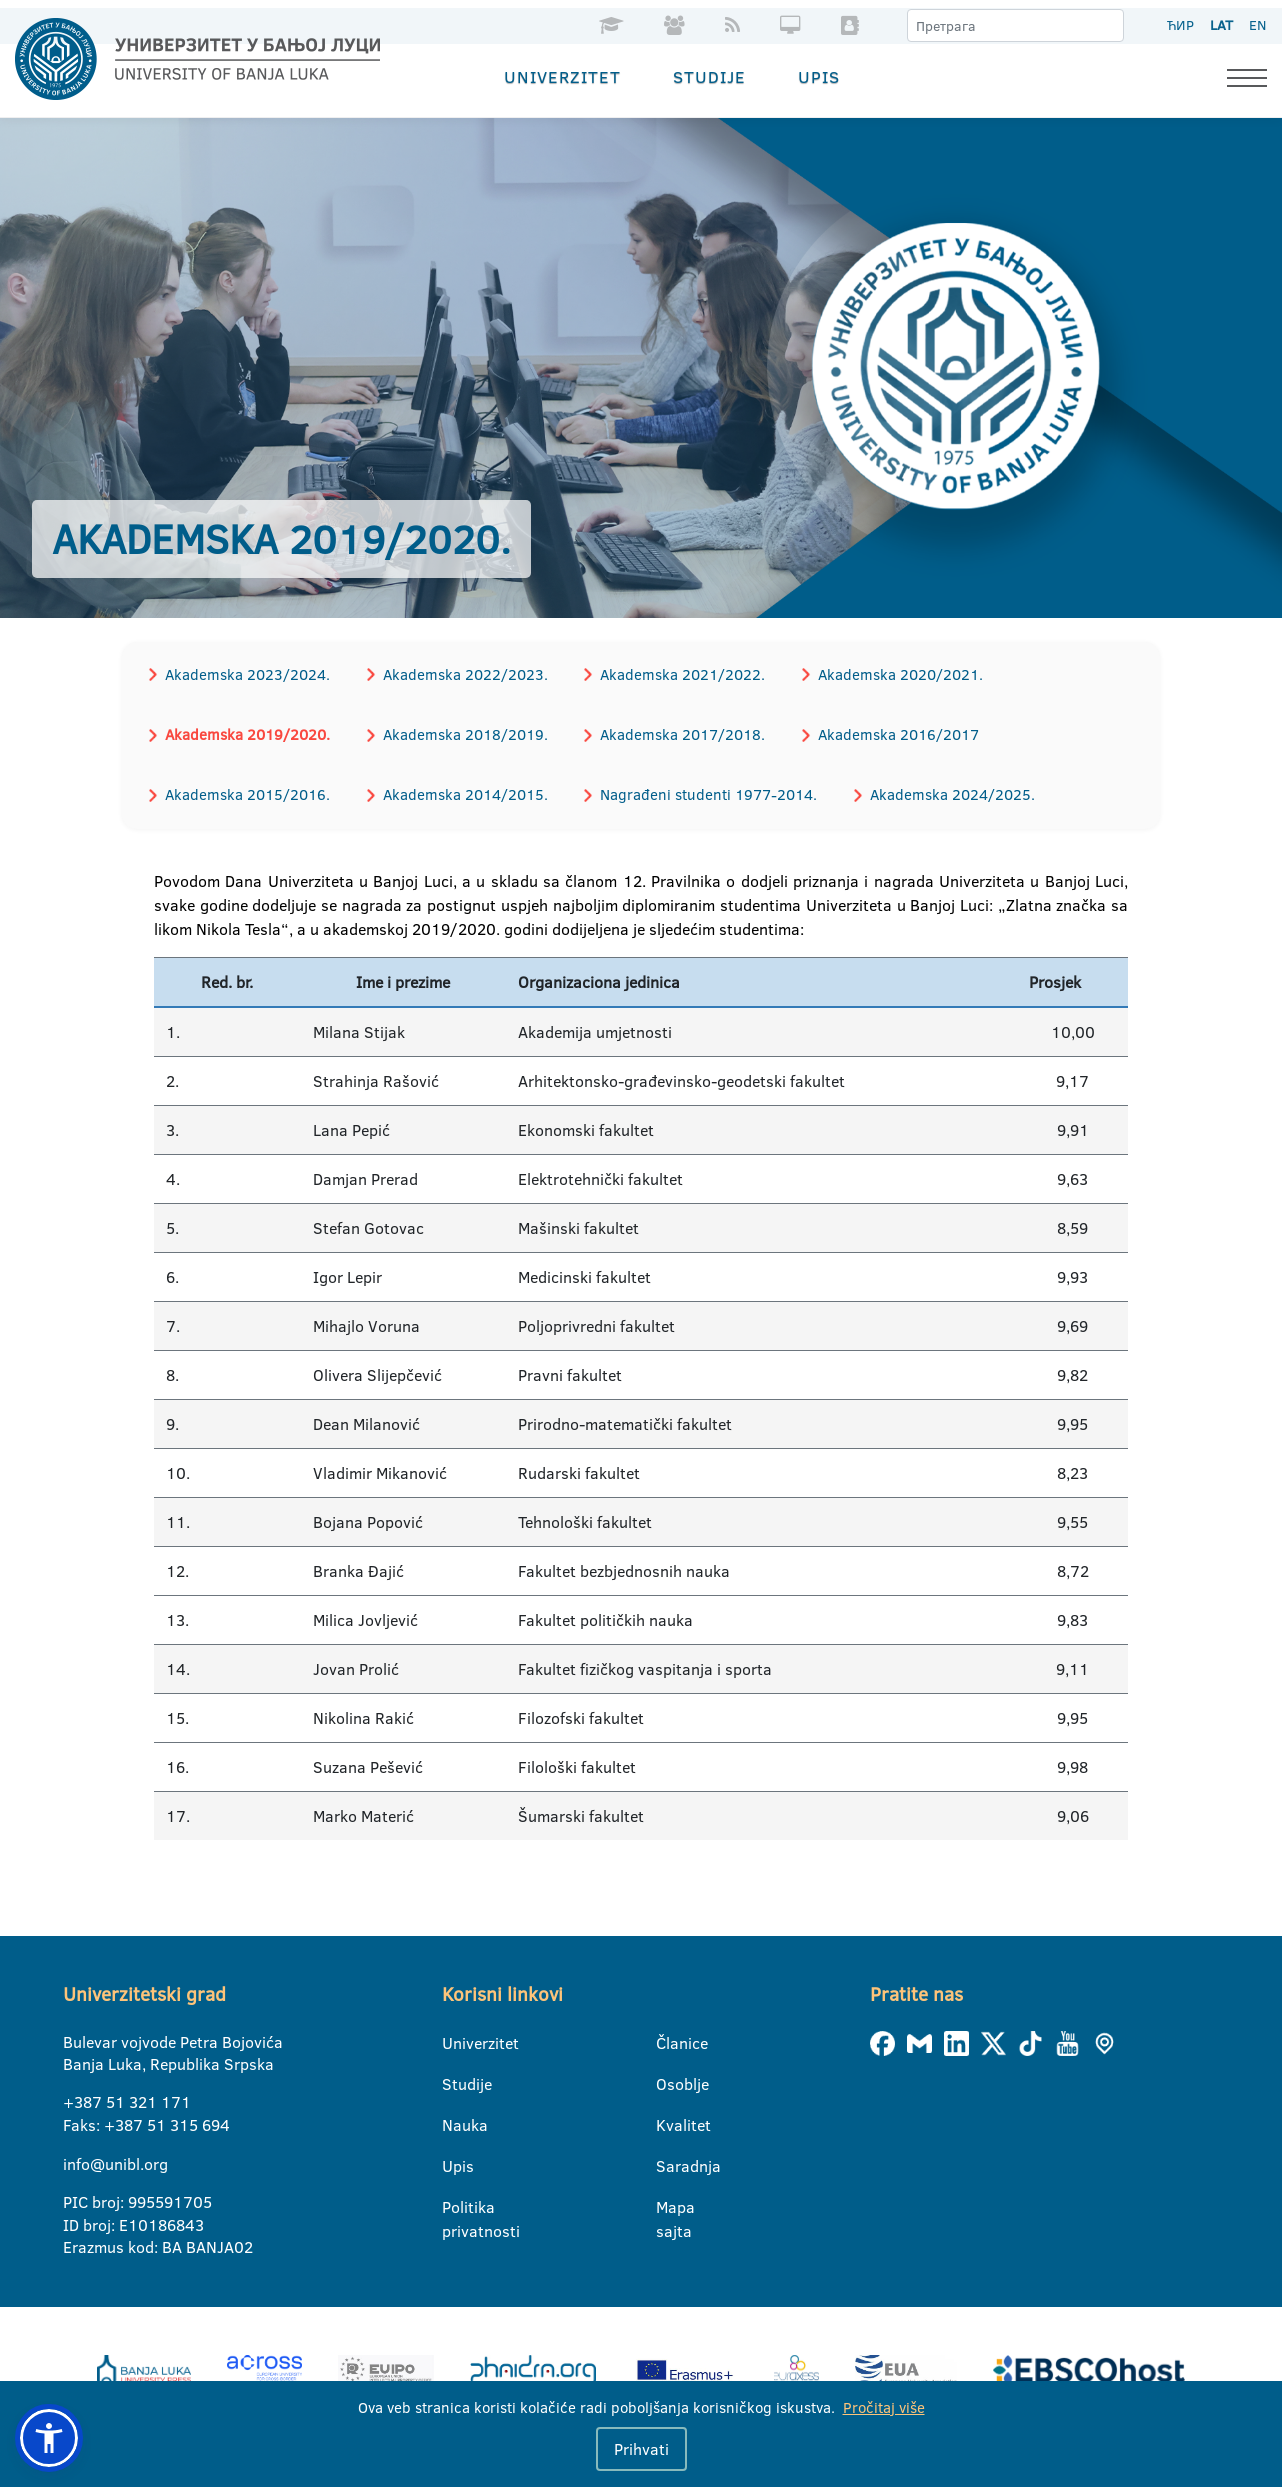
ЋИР (1180, 25)
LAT (1221, 25)
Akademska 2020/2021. (887, 672)
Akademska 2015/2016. (245, 790)
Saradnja (668, 2161)
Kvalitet (668, 2120)
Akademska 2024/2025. (939, 790)
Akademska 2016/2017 (885, 731)
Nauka (454, 2120)
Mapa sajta (668, 2203)
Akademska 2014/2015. (459, 790)
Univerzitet (562, 75)
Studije (709, 75)
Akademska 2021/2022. (673, 672)
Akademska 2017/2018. (673, 731)
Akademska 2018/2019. (459, 731)
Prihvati (641, 2449)
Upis (819, 75)
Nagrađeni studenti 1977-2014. (699, 790)
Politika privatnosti (454, 2203)
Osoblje (668, 2079)
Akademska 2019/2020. (245, 731)
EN (1257, 25)
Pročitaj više (884, 2407)
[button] (49, 2438)
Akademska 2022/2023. (459, 672)
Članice (668, 2038)
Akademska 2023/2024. (245, 672)
